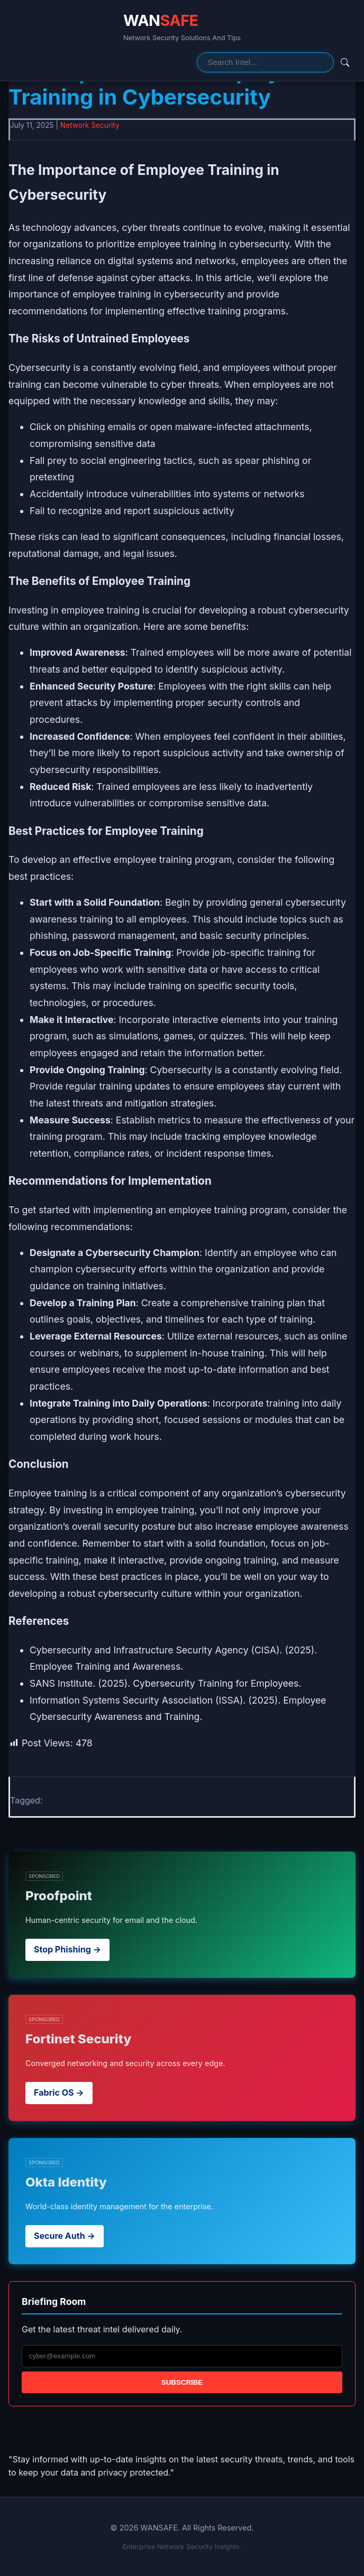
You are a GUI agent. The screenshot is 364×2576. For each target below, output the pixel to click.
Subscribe (182, 2382)
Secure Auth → (64, 2235)
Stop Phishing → (67, 1949)
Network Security (90, 125)
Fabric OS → (59, 2092)
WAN (160, 20)
